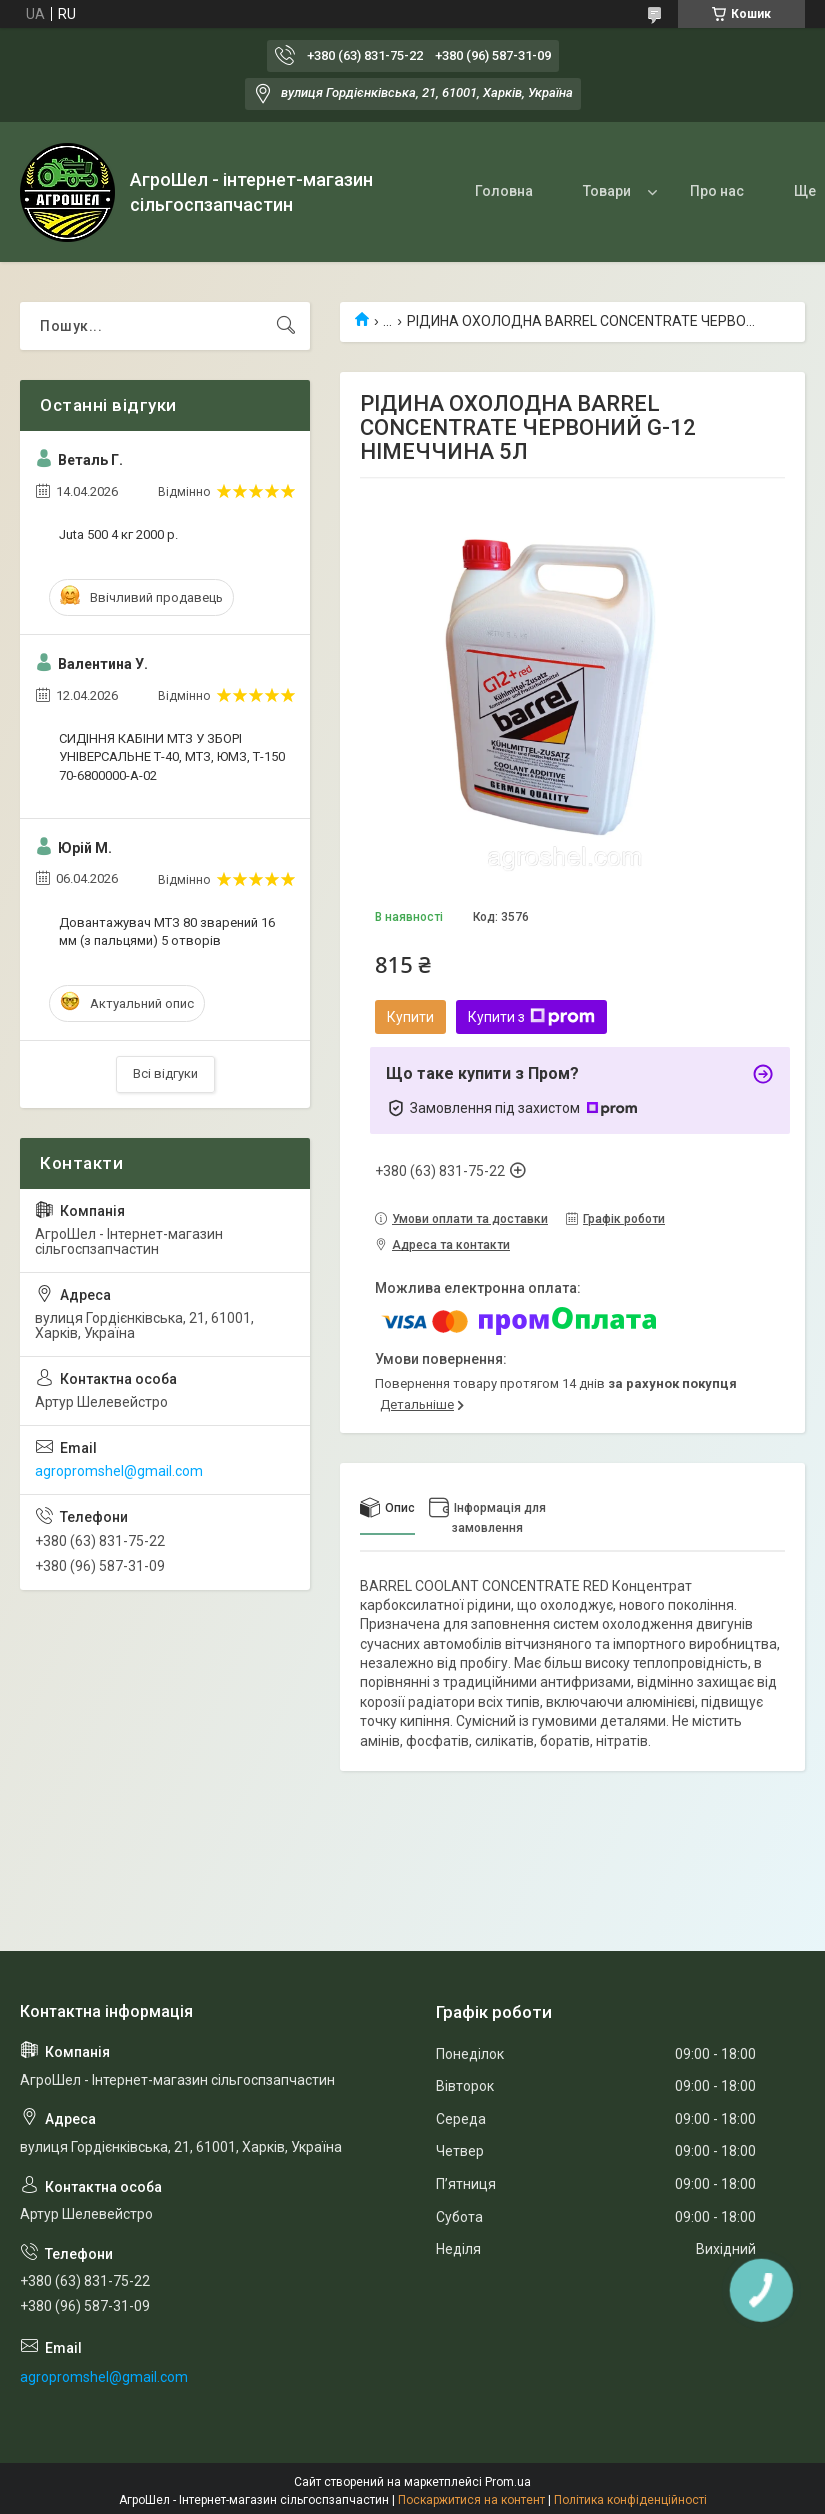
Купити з (531, 1017)
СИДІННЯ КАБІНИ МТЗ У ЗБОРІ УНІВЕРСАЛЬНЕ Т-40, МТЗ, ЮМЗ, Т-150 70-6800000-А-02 (172, 756)
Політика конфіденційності (630, 2500)
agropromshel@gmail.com (119, 1471)
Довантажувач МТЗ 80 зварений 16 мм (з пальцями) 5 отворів (167, 931)
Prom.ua (508, 2482)
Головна (504, 191)
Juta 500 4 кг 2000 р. (118, 534)
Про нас (717, 191)
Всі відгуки (165, 1073)
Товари (607, 191)
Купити (410, 1017)
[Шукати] (286, 326)
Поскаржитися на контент (471, 2500)
